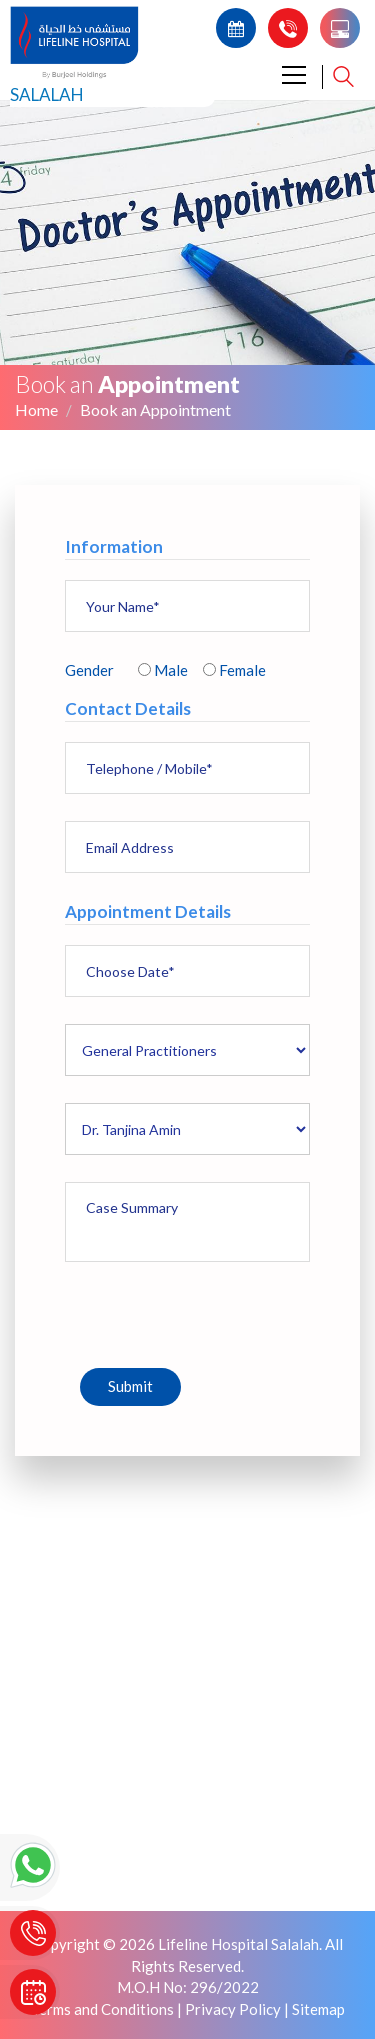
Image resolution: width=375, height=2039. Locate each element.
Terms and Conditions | (106, 2009)
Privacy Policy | (237, 2009)
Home (36, 409)
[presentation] (217, 1311)
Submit (130, 1386)
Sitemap (318, 2009)
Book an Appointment (155, 409)
